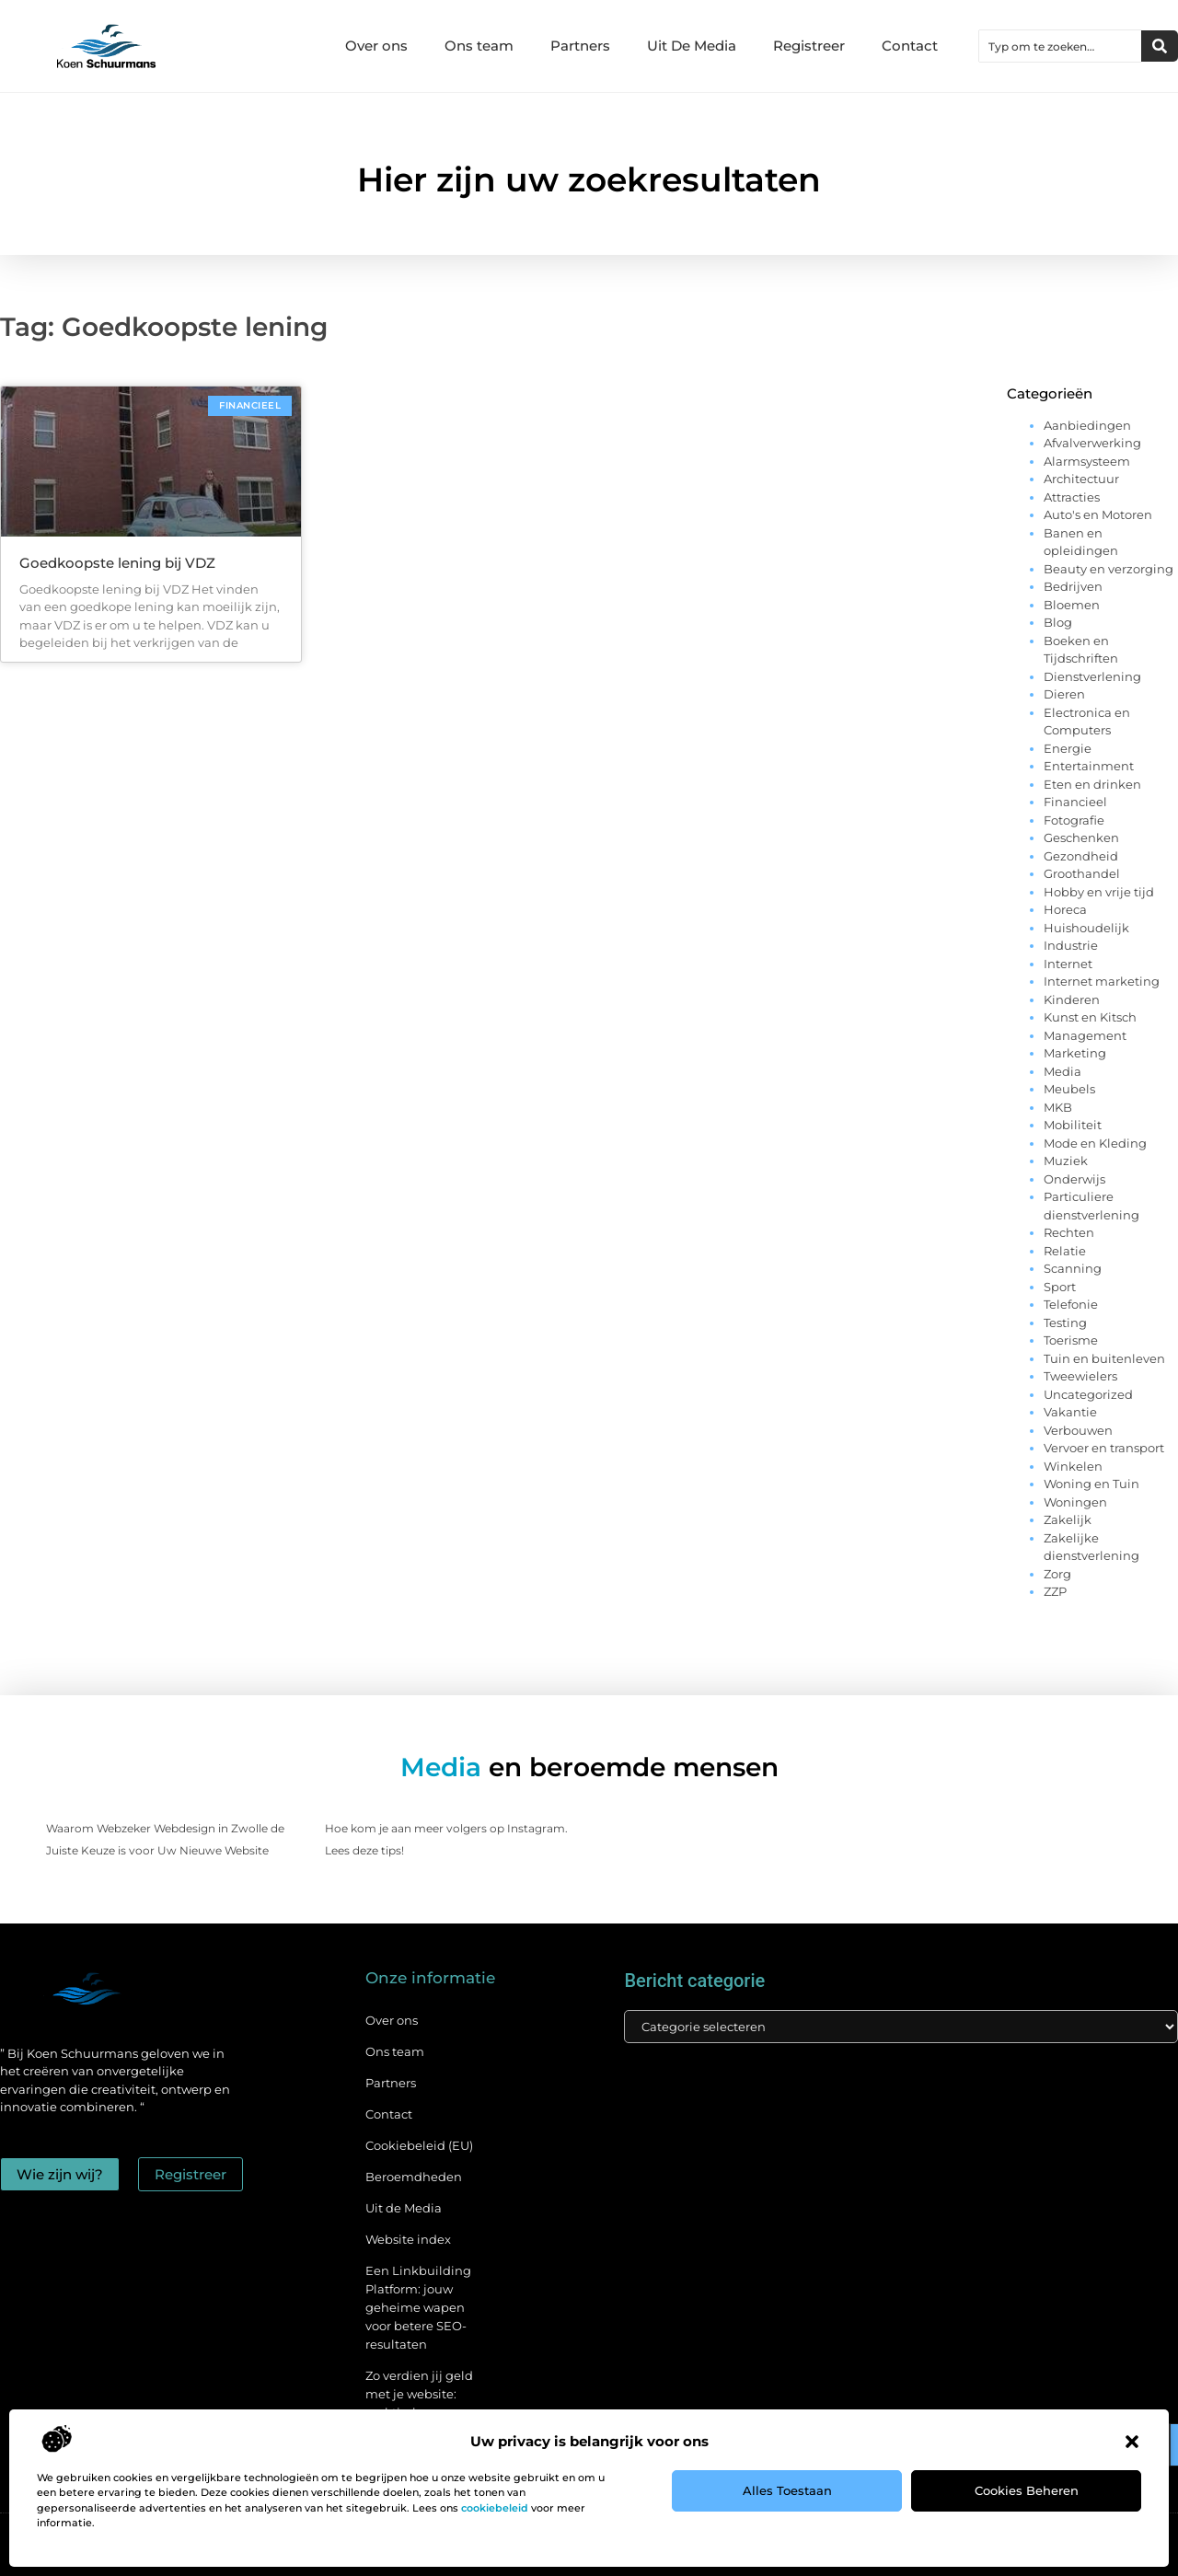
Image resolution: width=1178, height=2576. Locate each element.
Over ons (376, 45)
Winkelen (1073, 1466)
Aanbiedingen (1087, 425)
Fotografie (1074, 820)
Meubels (1069, 1088)
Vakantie (1070, 1411)
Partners (580, 45)
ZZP (1055, 1591)
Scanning (1073, 1268)
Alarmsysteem (1087, 461)
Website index (408, 2239)
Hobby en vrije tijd (1099, 891)
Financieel (1075, 801)
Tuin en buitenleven (1104, 1358)
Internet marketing (1102, 981)
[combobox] (1060, 46)
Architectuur (1081, 478)
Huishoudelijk (1086, 927)
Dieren (1064, 694)
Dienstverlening (1092, 676)
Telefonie (1071, 1304)
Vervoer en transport (1104, 1447)
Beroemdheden (413, 2176)
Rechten (1069, 1232)
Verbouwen (1078, 1430)
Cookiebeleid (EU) (419, 2145)
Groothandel (1082, 873)
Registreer (809, 45)
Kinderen (1072, 999)
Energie (1067, 748)
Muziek (1066, 1160)
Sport (1060, 1286)
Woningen (1075, 1502)
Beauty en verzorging (1108, 568)
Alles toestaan (787, 2490)
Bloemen (1072, 604)
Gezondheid (1081, 856)
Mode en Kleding (1095, 1143)
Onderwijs (1074, 1179)
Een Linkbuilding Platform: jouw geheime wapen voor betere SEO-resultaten (418, 2307)
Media (1062, 1071)
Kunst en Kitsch (1090, 1017)
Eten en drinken (1092, 784)
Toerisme (1071, 1340)
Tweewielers (1080, 1376)
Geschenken (1081, 837)
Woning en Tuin (1091, 1483)
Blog (1058, 622)
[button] (1132, 2441)
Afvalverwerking (1092, 442)
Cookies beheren (1027, 2490)
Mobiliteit (1073, 1124)
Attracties (1072, 497)
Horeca (1065, 909)
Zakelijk (1067, 1519)
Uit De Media (691, 45)
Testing (1065, 1322)
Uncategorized (1088, 1394)
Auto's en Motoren (1098, 514)
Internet (1068, 963)
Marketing (1075, 1052)
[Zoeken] (1159, 46)
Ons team (479, 45)
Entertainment (1089, 765)
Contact (910, 45)
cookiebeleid (494, 2507)
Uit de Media (403, 2208)
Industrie (1071, 945)
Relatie (1065, 1250)
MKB (1058, 1107)
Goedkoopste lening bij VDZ (117, 563)
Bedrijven (1073, 586)
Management (1085, 1035)
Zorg (1057, 1573)
